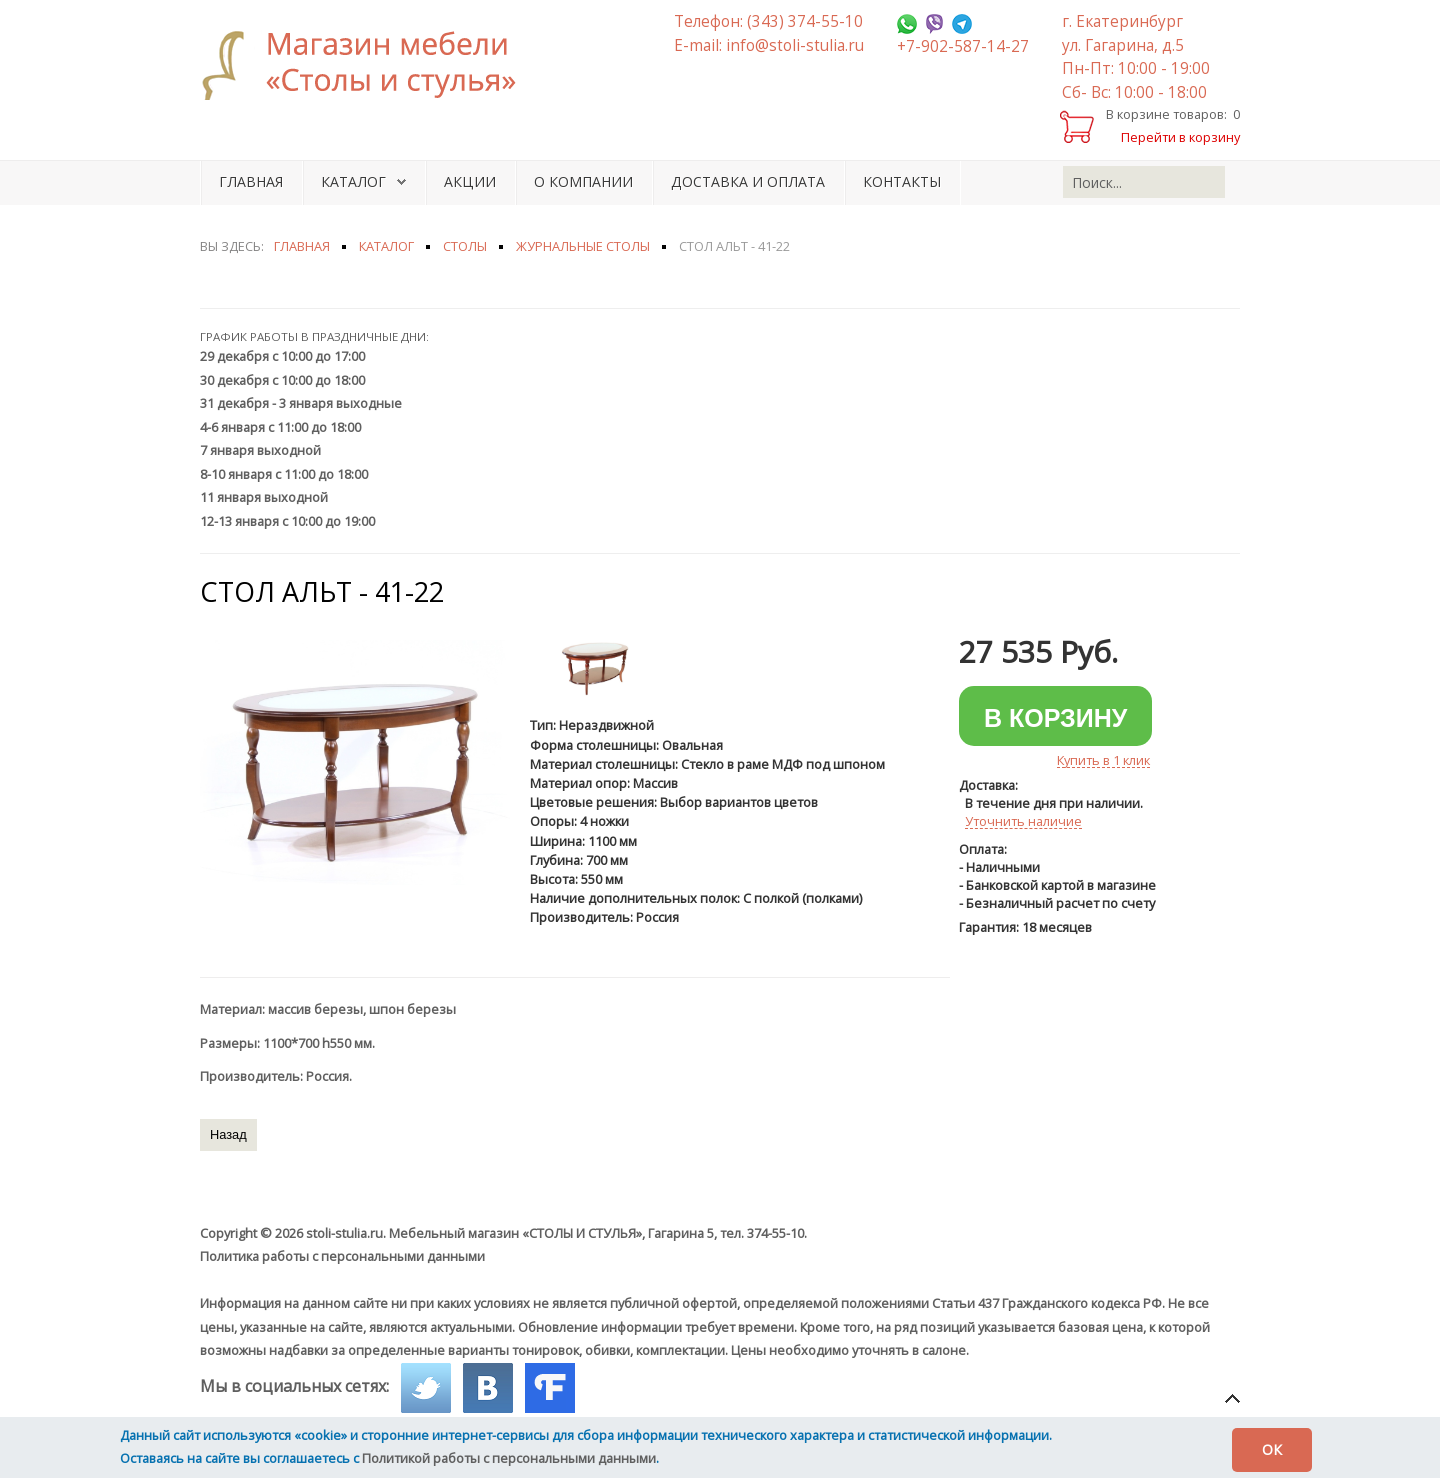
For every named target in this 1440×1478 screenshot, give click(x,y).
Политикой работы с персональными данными (509, 1458)
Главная (251, 181)
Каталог (353, 181)
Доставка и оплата (748, 181)
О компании (583, 181)
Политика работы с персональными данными (342, 1256)
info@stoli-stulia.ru (795, 45)
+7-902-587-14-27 (963, 46)
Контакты (902, 181)
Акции (470, 181)
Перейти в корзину (1180, 137)
